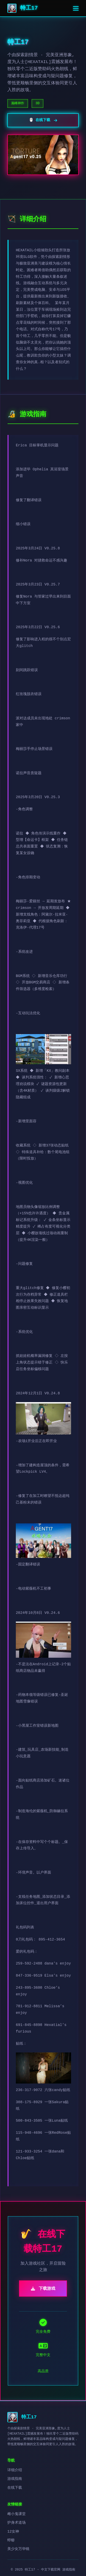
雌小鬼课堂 (16, 2514)
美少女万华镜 (18, 2549)
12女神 (13, 2532)
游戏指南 (14, 2479)
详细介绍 (14, 2470)
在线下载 (14, 2488)
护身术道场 (16, 2523)
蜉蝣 (11, 2540)
